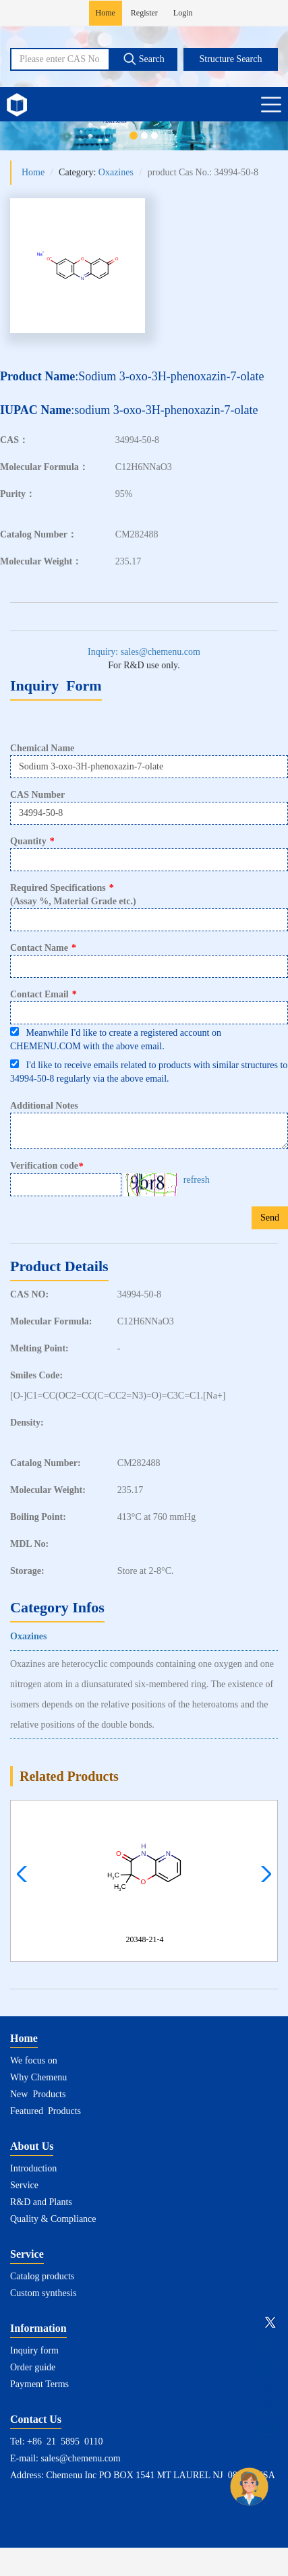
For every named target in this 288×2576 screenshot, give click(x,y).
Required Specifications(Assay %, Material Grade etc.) (73, 894)
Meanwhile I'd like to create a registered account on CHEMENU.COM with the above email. (115, 1039)
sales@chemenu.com (81, 2458)
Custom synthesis (43, 2293)
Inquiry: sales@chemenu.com (144, 652)
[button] (262, 1874)
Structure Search (231, 59)
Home (105, 13)
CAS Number (37, 795)
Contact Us (35, 2419)
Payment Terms (39, 2384)
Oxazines (116, 172)
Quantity (32, 841)
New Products (37, 2094)
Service (24, 2185)
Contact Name (43, 948)
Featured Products (45, 2111)
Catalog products (42, 2276)
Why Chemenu (38, 2077)
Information (38, 2328)
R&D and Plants (41, 2202)
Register (144, 13)
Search (144, 58)
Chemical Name (42, 748)
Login (183, 13)
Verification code (48, 1166)
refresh (196, 1180)
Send (269, 1217)
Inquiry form (34, 2350)
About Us (31, 2146)
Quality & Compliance (53, 2219)
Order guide (32, 2367)
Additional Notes (44, 1106)
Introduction (33, 2168)
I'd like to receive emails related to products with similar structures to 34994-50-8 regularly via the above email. (148, 1071)
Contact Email (43, 994)
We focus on (33, 2060)
